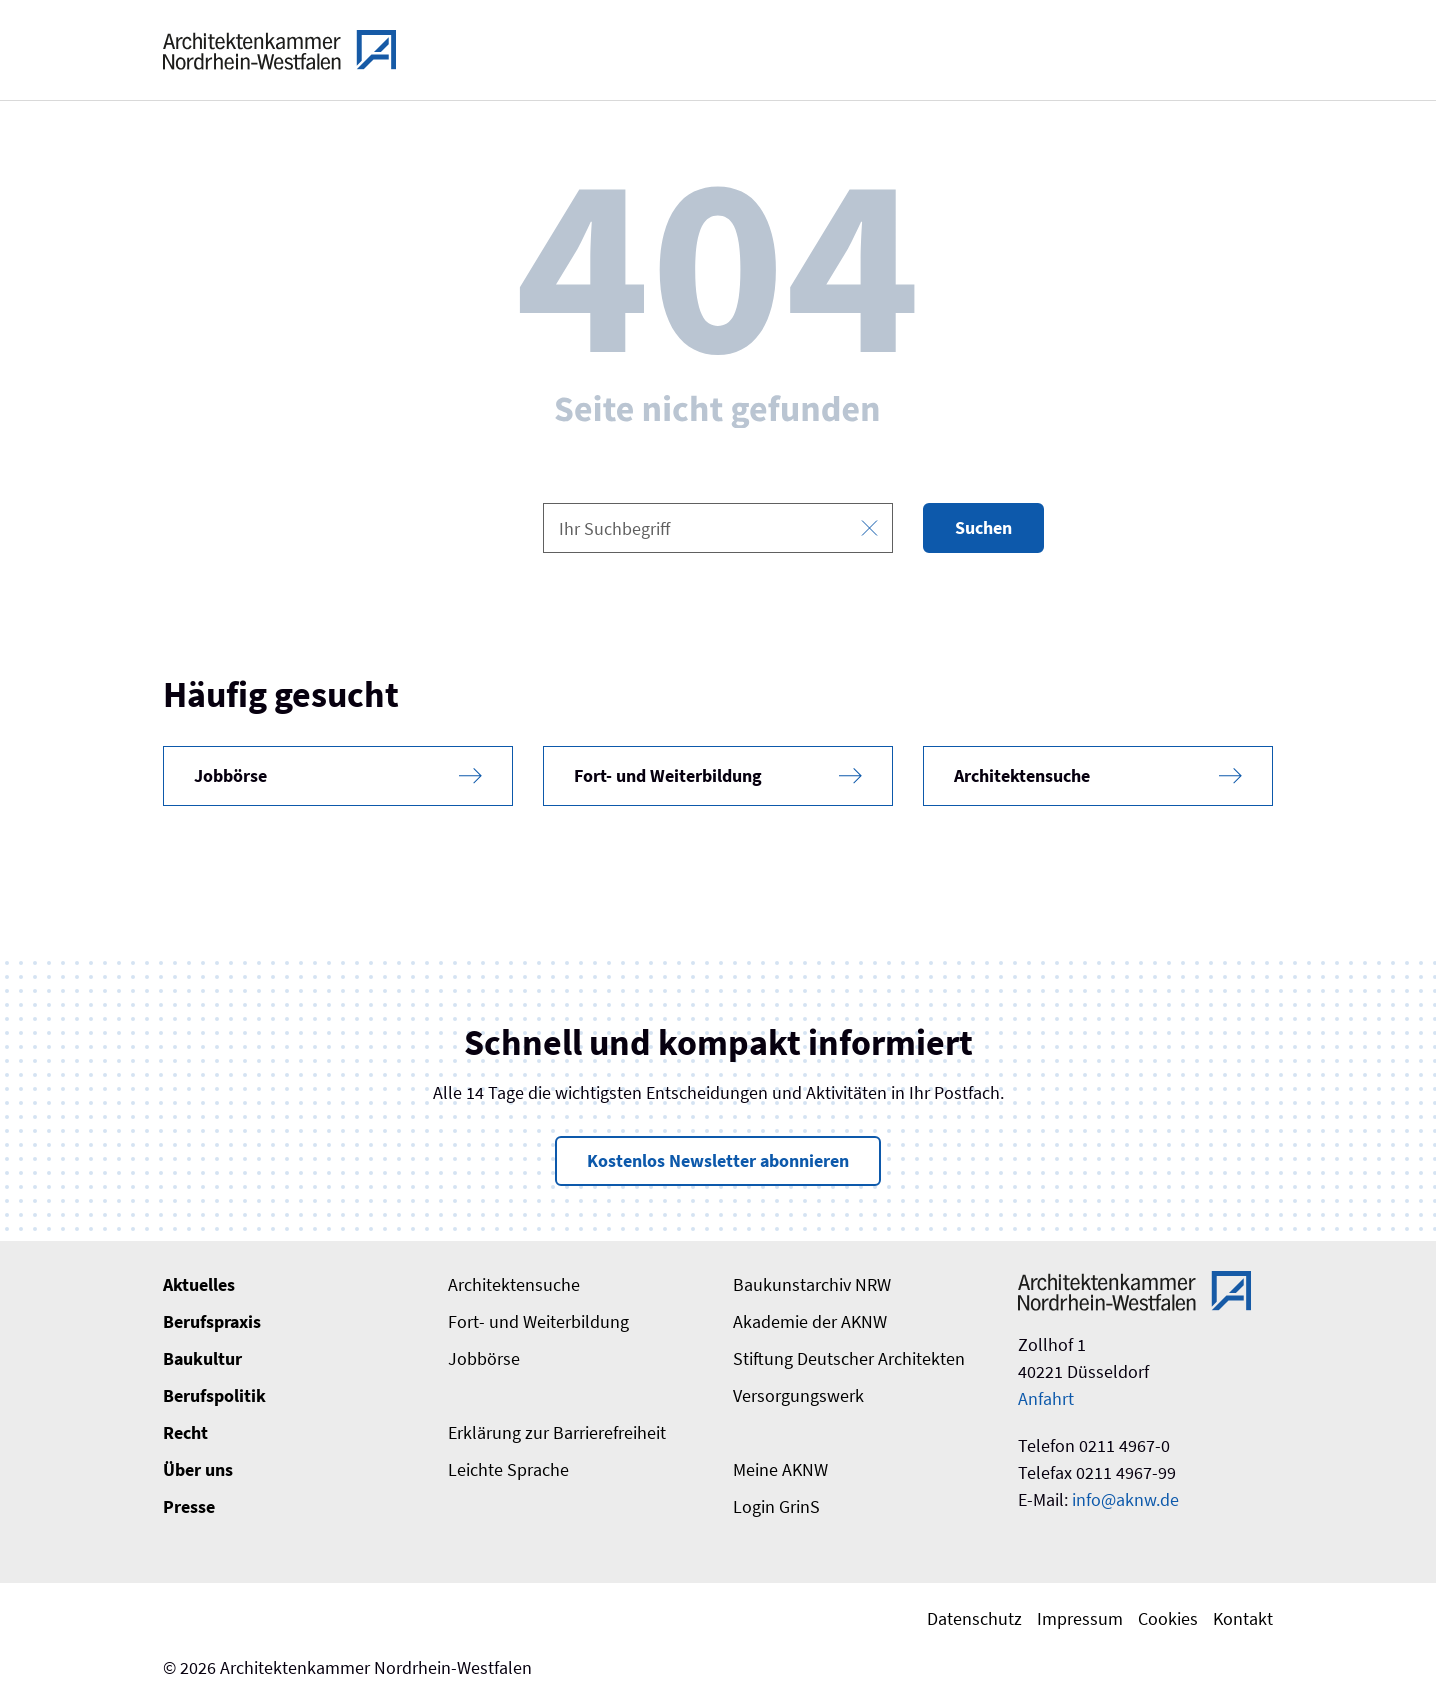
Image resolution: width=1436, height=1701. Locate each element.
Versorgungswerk (798, 1395)
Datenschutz (974, 1618)
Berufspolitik (214, 1395)
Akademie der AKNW (810, 1321)
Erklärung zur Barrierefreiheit (557, 1432)
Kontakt (1243, 1618)
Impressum (1080, 1618)
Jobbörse (484, 1358)
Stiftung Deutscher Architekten (849, 1358)
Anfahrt (1046, 1398)
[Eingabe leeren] (869, 528)
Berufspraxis (212, 1321)
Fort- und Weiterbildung (538, 1321)
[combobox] (718, 528)
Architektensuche (514, 1284)
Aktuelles (199, 1284)
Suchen (983, 527)
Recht (185, 1432)
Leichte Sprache (508, 1469)
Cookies (1168, 1618)
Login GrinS (776, 1506)
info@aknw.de (1125, 1499)
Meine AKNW (780, 1469)
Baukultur (202, 1358)
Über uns (198, 1469)
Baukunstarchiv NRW (812, 1284)
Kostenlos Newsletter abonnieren (718, 1160)
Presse (189, 1506)
